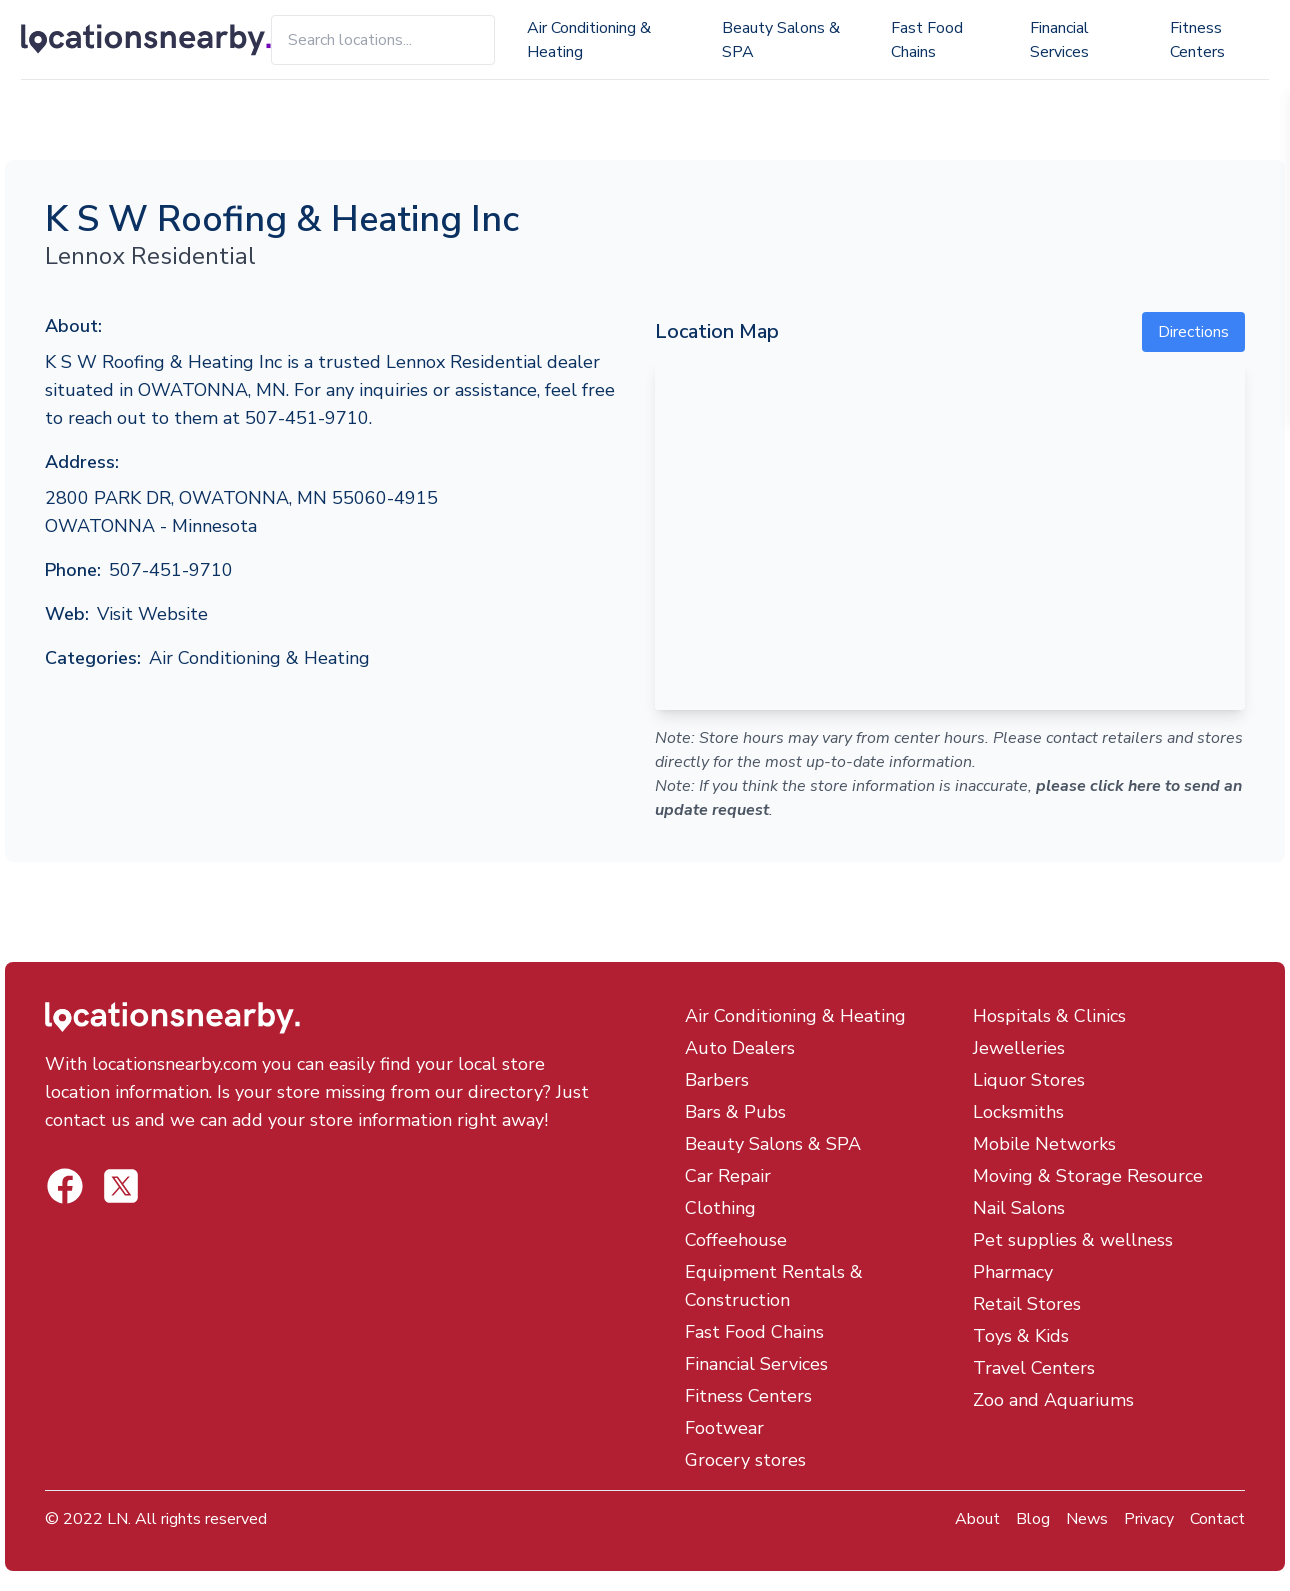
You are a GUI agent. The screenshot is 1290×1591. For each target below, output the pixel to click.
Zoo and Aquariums (1053, 1400)
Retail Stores (1027, 1304)
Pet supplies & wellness (1073, 1240)
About (977, 1519)
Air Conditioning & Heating (589, 40)
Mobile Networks (1044, 1144)
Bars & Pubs (735, 1112)
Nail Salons (1019, 1208)
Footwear (724, 1428)
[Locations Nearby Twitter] (65, 1186)
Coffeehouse (736, 1240)
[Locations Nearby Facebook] (121, 1186)
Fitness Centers (1197, 40)
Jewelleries (1019, 1048)
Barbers (717, 1080)
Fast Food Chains (927, 40)
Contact (1217, 1519)
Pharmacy (1013, 1272)
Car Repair (728, 1176)
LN (117, 1519)
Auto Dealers (740, 1048)
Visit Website (152, 614)
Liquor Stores (1029, 1080)
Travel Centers (1034, 1368)
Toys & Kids (1021, 1336)
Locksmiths (1018, 1112)
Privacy (1149, 1519)
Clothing (720, 1208)
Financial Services (1059, 40)
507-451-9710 (171, 570)
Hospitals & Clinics (1049, 1016)
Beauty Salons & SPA (781, 40)
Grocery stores (745, 1460)
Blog (1033, 1519)
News (1087, 1519)
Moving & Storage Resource (1088, 1176)
